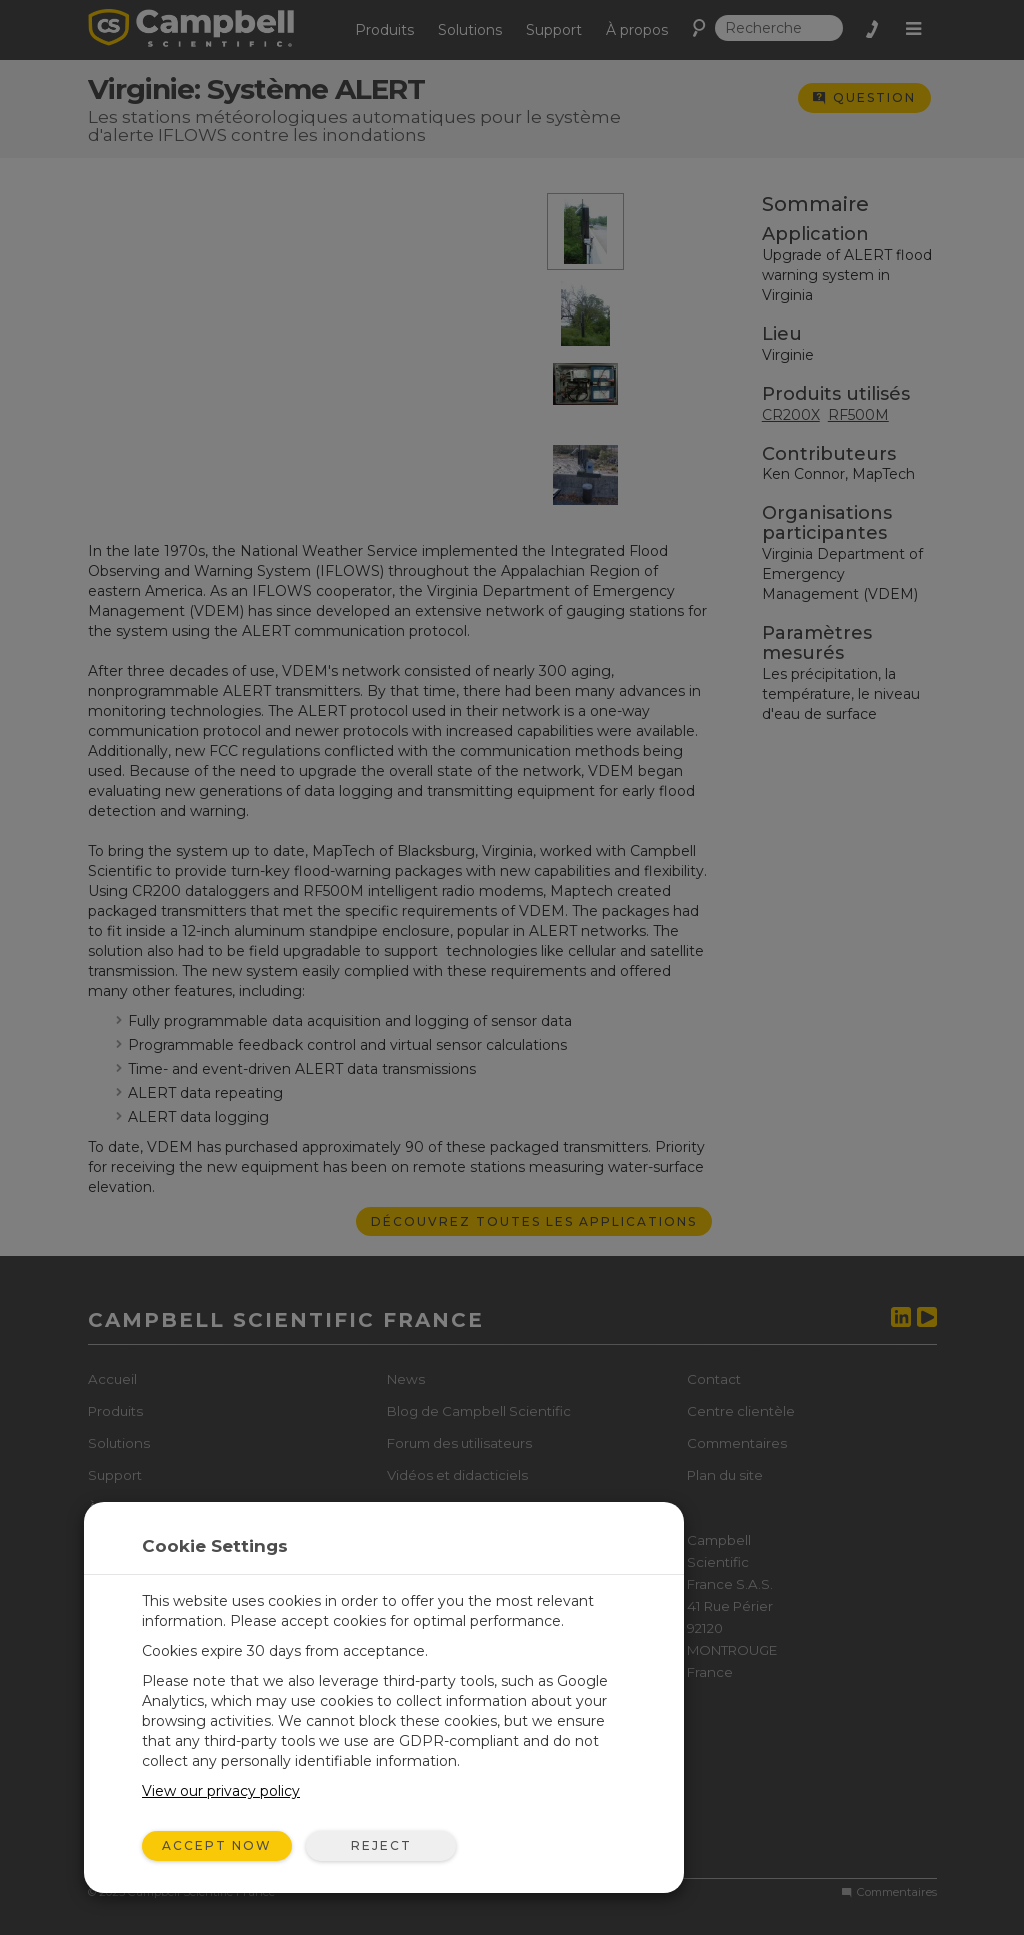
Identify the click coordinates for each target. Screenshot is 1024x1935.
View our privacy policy (221, 1791)
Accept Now (217, 1845)
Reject (381, 1845)
